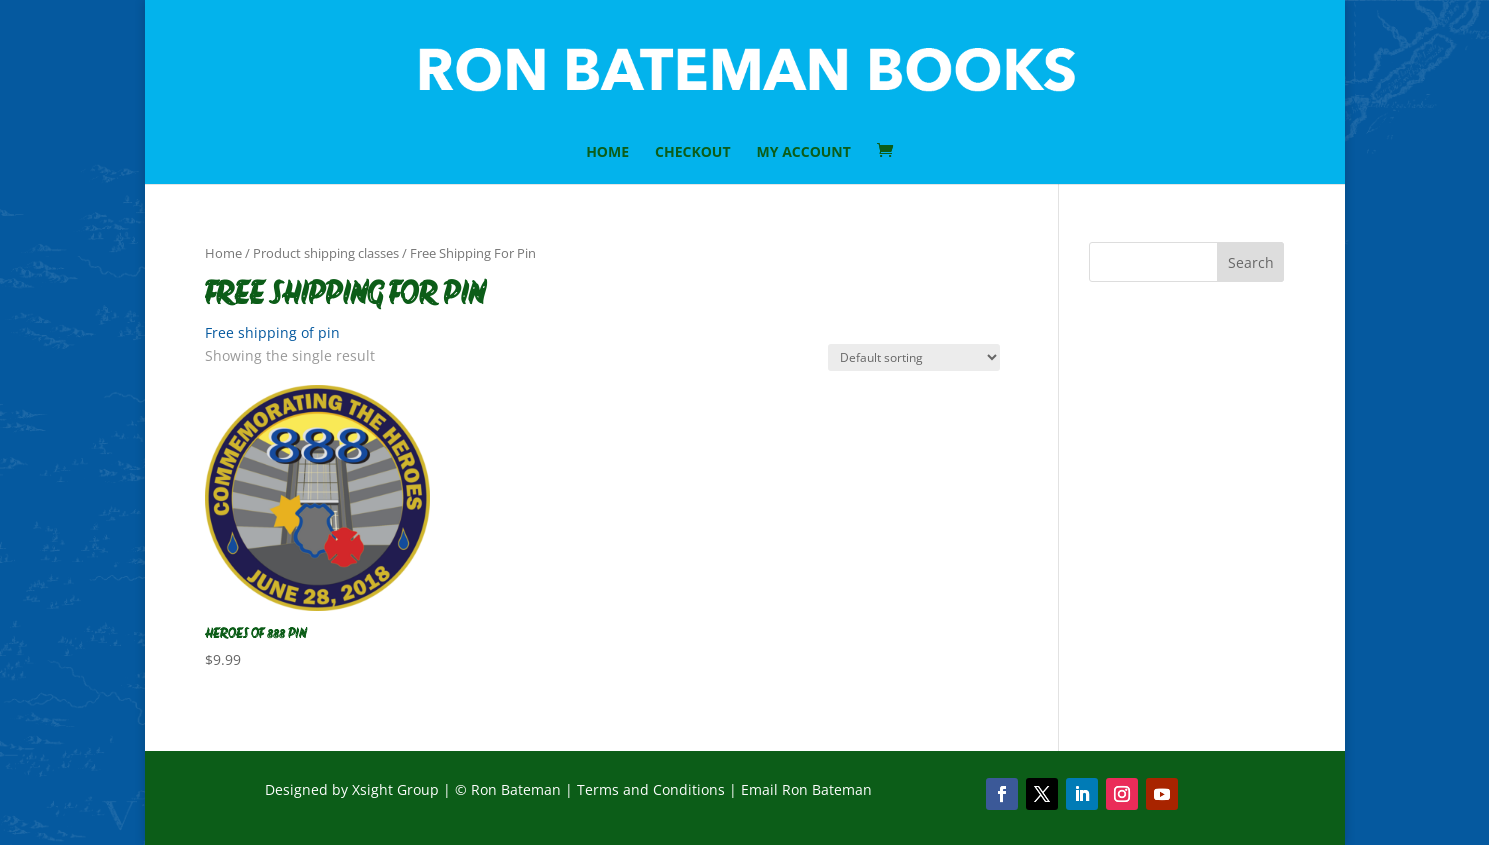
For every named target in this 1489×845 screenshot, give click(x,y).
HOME (607, 153)
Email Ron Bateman (806, 789)
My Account (804, 153)
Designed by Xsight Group (352, 789)
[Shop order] (914, 357)
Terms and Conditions (651, 789)
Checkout (693, 153)
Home (223, 253)
